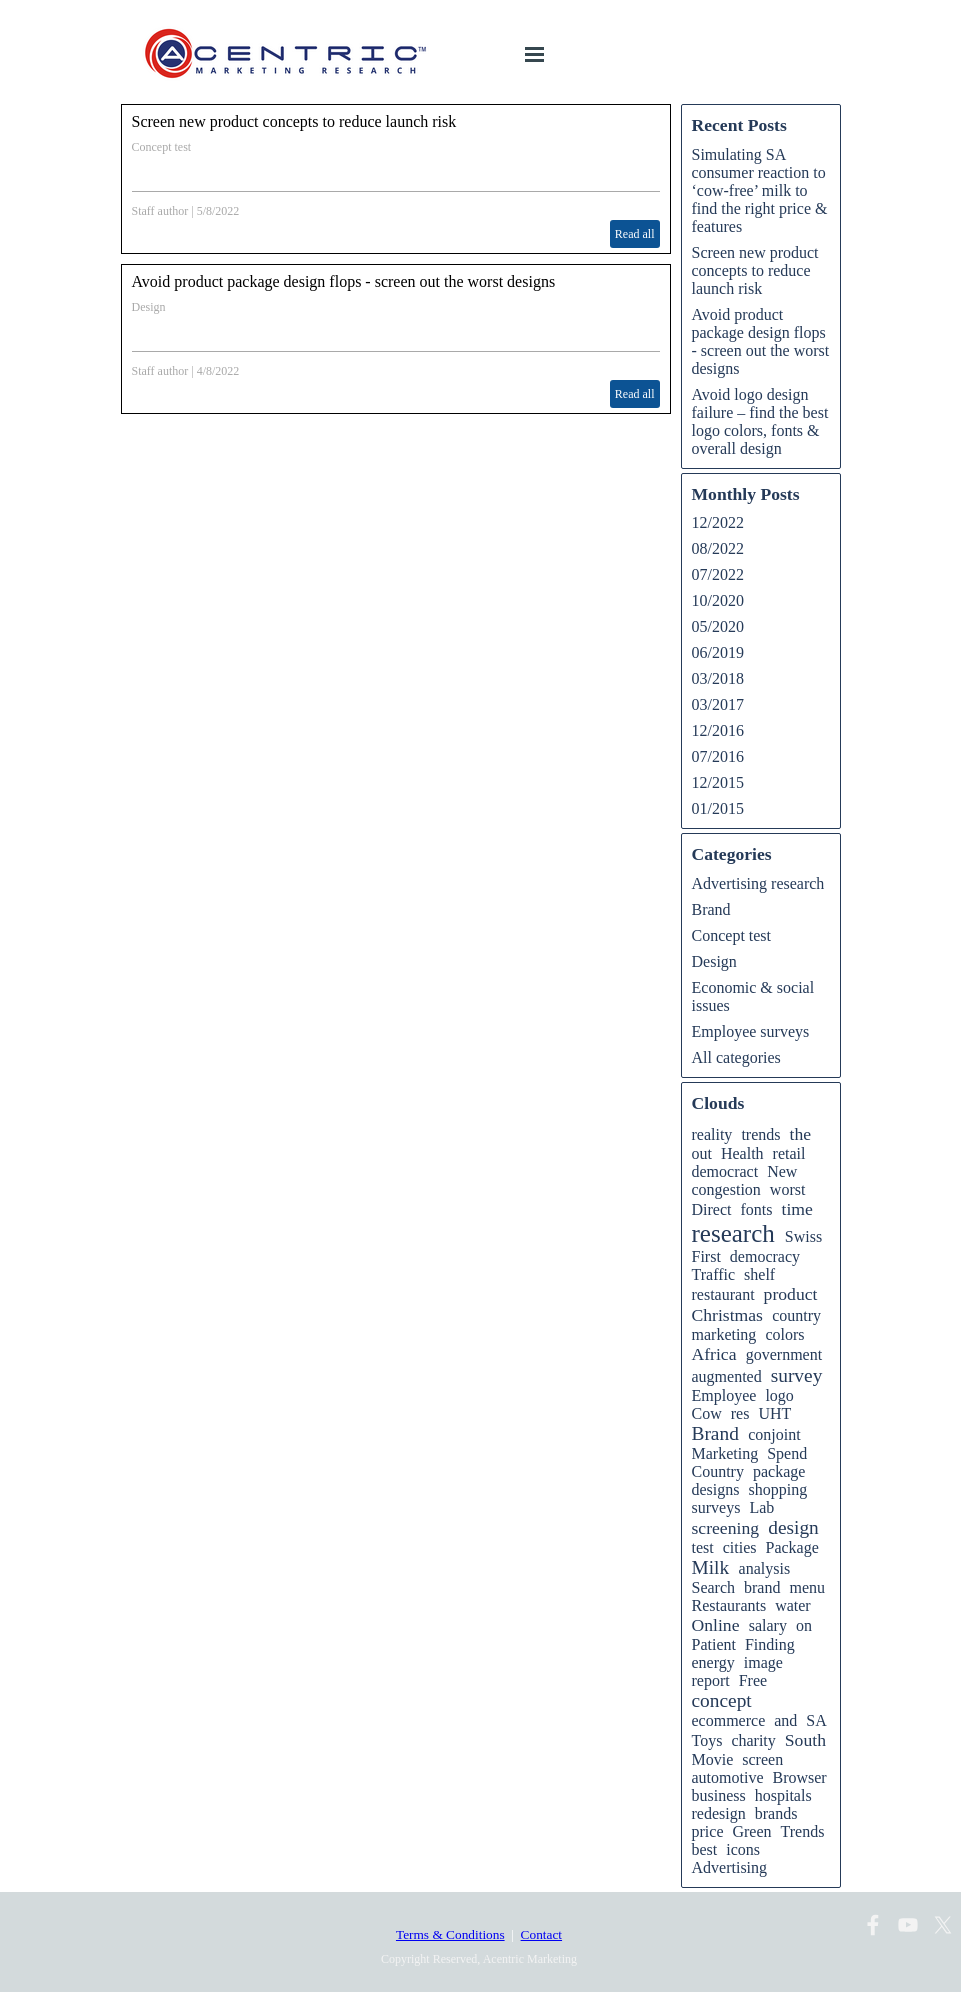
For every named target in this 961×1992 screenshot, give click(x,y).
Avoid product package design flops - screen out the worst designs (344, 281)
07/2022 (718, 574)
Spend (787, 1453)
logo (779, 1395)
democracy (765, 1256)
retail (789, 1153)
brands (776, 1813)
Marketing (725, 1453)
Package (791, 1547)
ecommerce (729, 1720)
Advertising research (758, 883)
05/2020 (718, 626)
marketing (724, 1334)
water (793, 1605)
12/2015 (718, 782)
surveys (716, 1507)
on (804, 1625)
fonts (756, 1209)
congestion (726, 1189)
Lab (761, 1507)
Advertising (730, 1867)
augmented (727, 1376)
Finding (770, 1644)
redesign (719, 1813)
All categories (736, 1057)
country (796, 1315)
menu (807, 1587)
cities (740, 1547)
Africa (714, 1354)
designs (716, 1489)
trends (760, 1134)
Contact (541, 1934)
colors (784, 1334)
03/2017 (718, 704)
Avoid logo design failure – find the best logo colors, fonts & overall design (760, 421)
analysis (765, 1568)
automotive (728, 1777)
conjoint (774, 1434)
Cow (707, 1413)
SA (816, 1720)
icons (743, 1849)
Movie (713, 1759)
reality (712, 1134)
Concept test (162, 147)
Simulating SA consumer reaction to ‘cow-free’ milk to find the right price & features (760, 190)
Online (716, 1625)
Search (714, 1587)
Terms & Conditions (450, 1934)
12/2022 (718, 522)
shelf (759, 1274)
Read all (635, 234)
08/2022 (718, 548)
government (784, 1354)
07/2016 (718, 756)
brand (762, 1587)
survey (797, 1375)
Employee (724, 1395)
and (785, 1720)
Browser (799, 1777)
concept (722, 1700)
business (719, 1795)
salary (768, 1625)
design (793, 1527)
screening (726, 1528)
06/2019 (718, 652)
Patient (714, 1644)
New (782, 1171)
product (791, 1294)
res (740, 1413)
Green (751, 1831)
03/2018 (718, 678)
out (702, 1153)
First (706, 1256)
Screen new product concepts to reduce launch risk (294, 121)
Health (742, 1153)
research (733, 1233)
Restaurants (729, 1605)
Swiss (803, 1236)
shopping (778, 1489)
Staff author (160, 211)
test (703, 1547)
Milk (711, 1567)
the (800, 1134)
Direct (712, 1209)
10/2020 (718, 600)
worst (788, 1189)
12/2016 (718, 730)
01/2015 (718, 808)
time (796, 1209)
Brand (711, 909)
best (705, 1849)
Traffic (714, 1274)
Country (718, 1471)
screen (762, 1759)
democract (725, 1171)
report (711, 1680)
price (708, 1831)
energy (713, 1662)
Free (753, 1680)
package (779, 1471)
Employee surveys (751, 1031)
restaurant (723, 1294)
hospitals (783, 1795)
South (805, 1740)
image (763, 1662)
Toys (707, 1740)
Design (149, 307)
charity (753, 1740)
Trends (803, 1831)
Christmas (727, 1315)
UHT (774, 1413)
